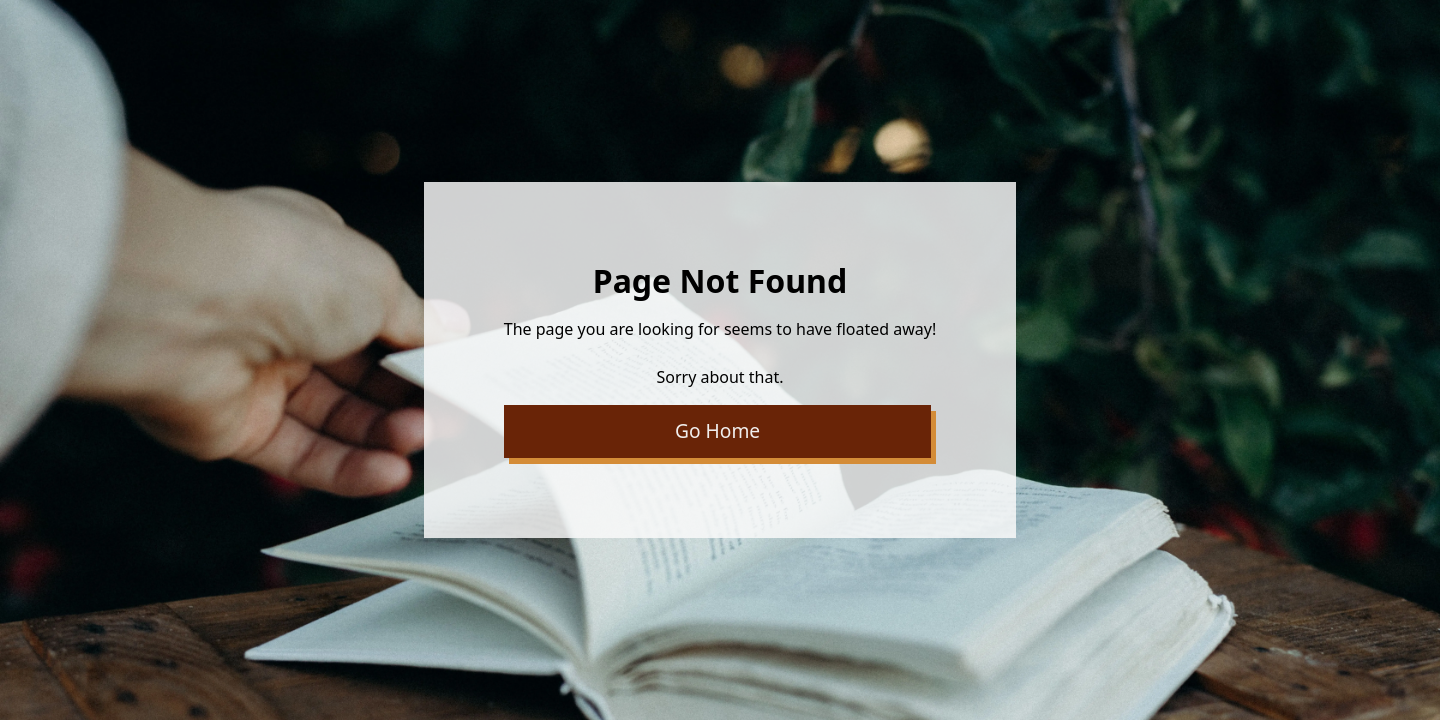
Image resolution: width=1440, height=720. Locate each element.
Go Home (717, 430)
